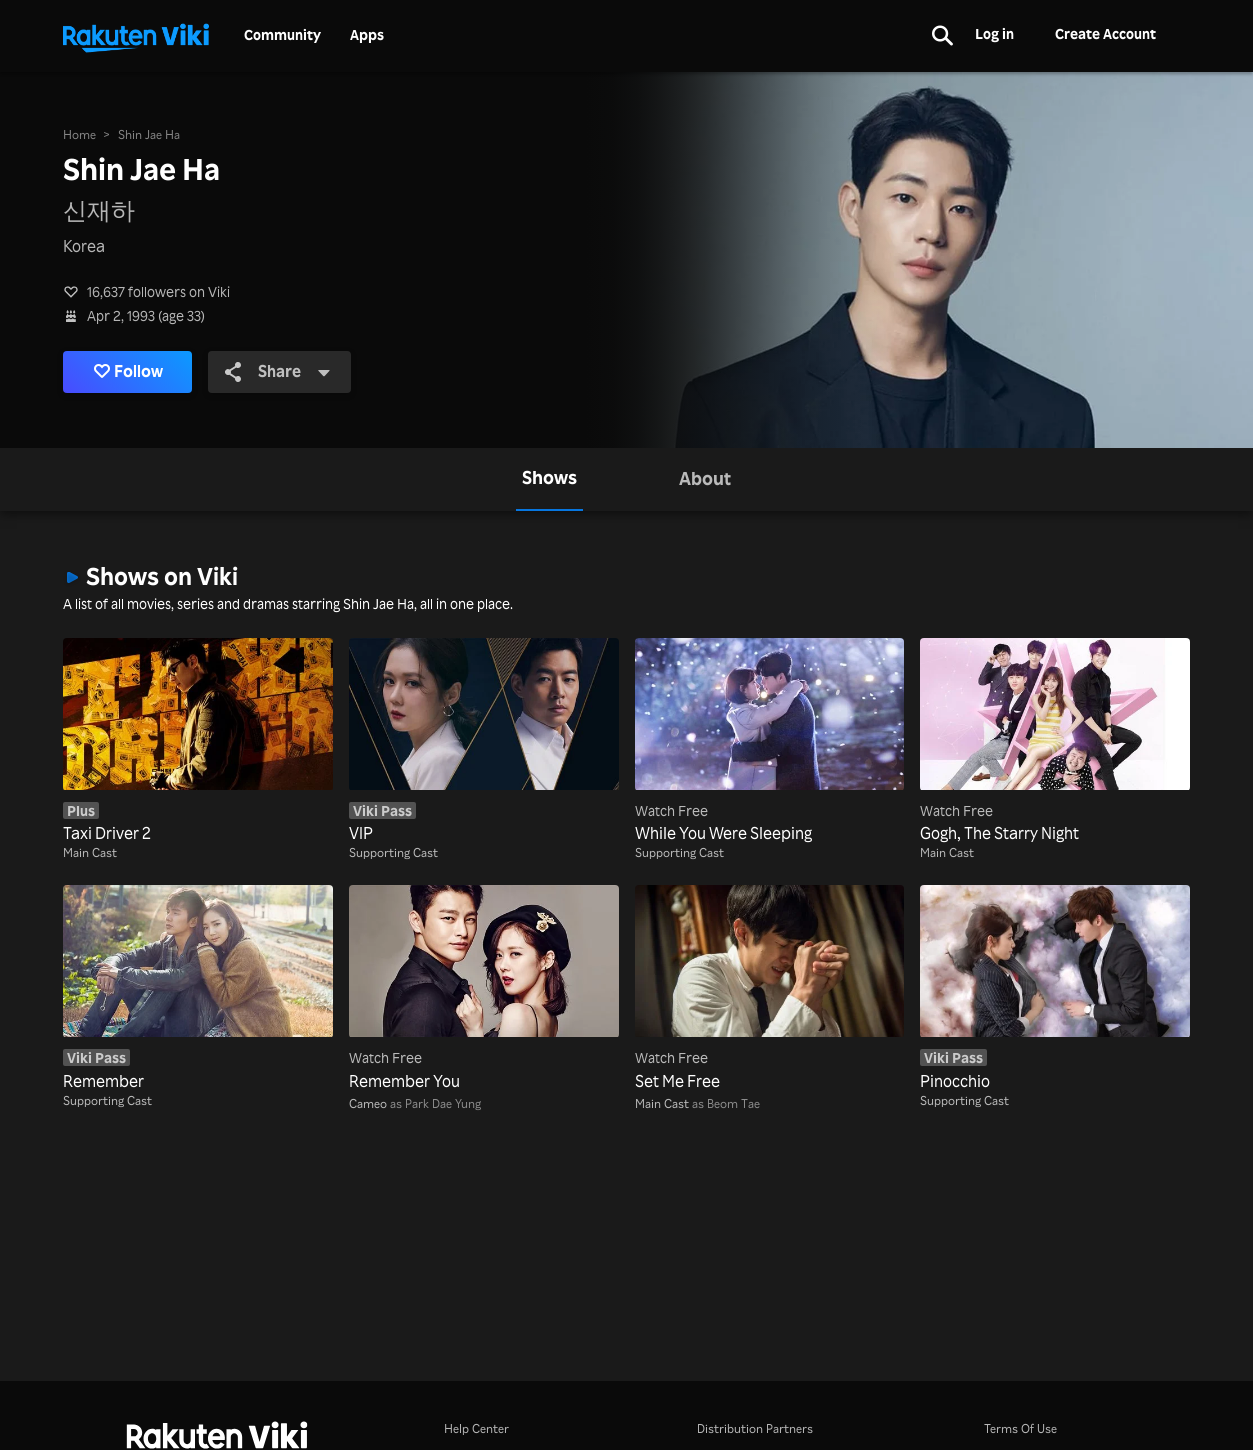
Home (79, 134)
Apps (367, 35)
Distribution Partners (755, 1428)
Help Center (476, 1428)
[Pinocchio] (1055, 988)
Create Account (1105, 33)
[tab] (549, 479)
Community (282, 35)
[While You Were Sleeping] (770, 741)
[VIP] (484, 741)
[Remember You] (484, 988)
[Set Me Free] (770, 988)
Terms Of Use (1020, 1428)
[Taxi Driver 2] (198, 741)
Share (278, 371)
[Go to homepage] (136, 36)
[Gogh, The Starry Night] (1055, 741)
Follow (128, 372)
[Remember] (198, 988)
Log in (994, 33)
